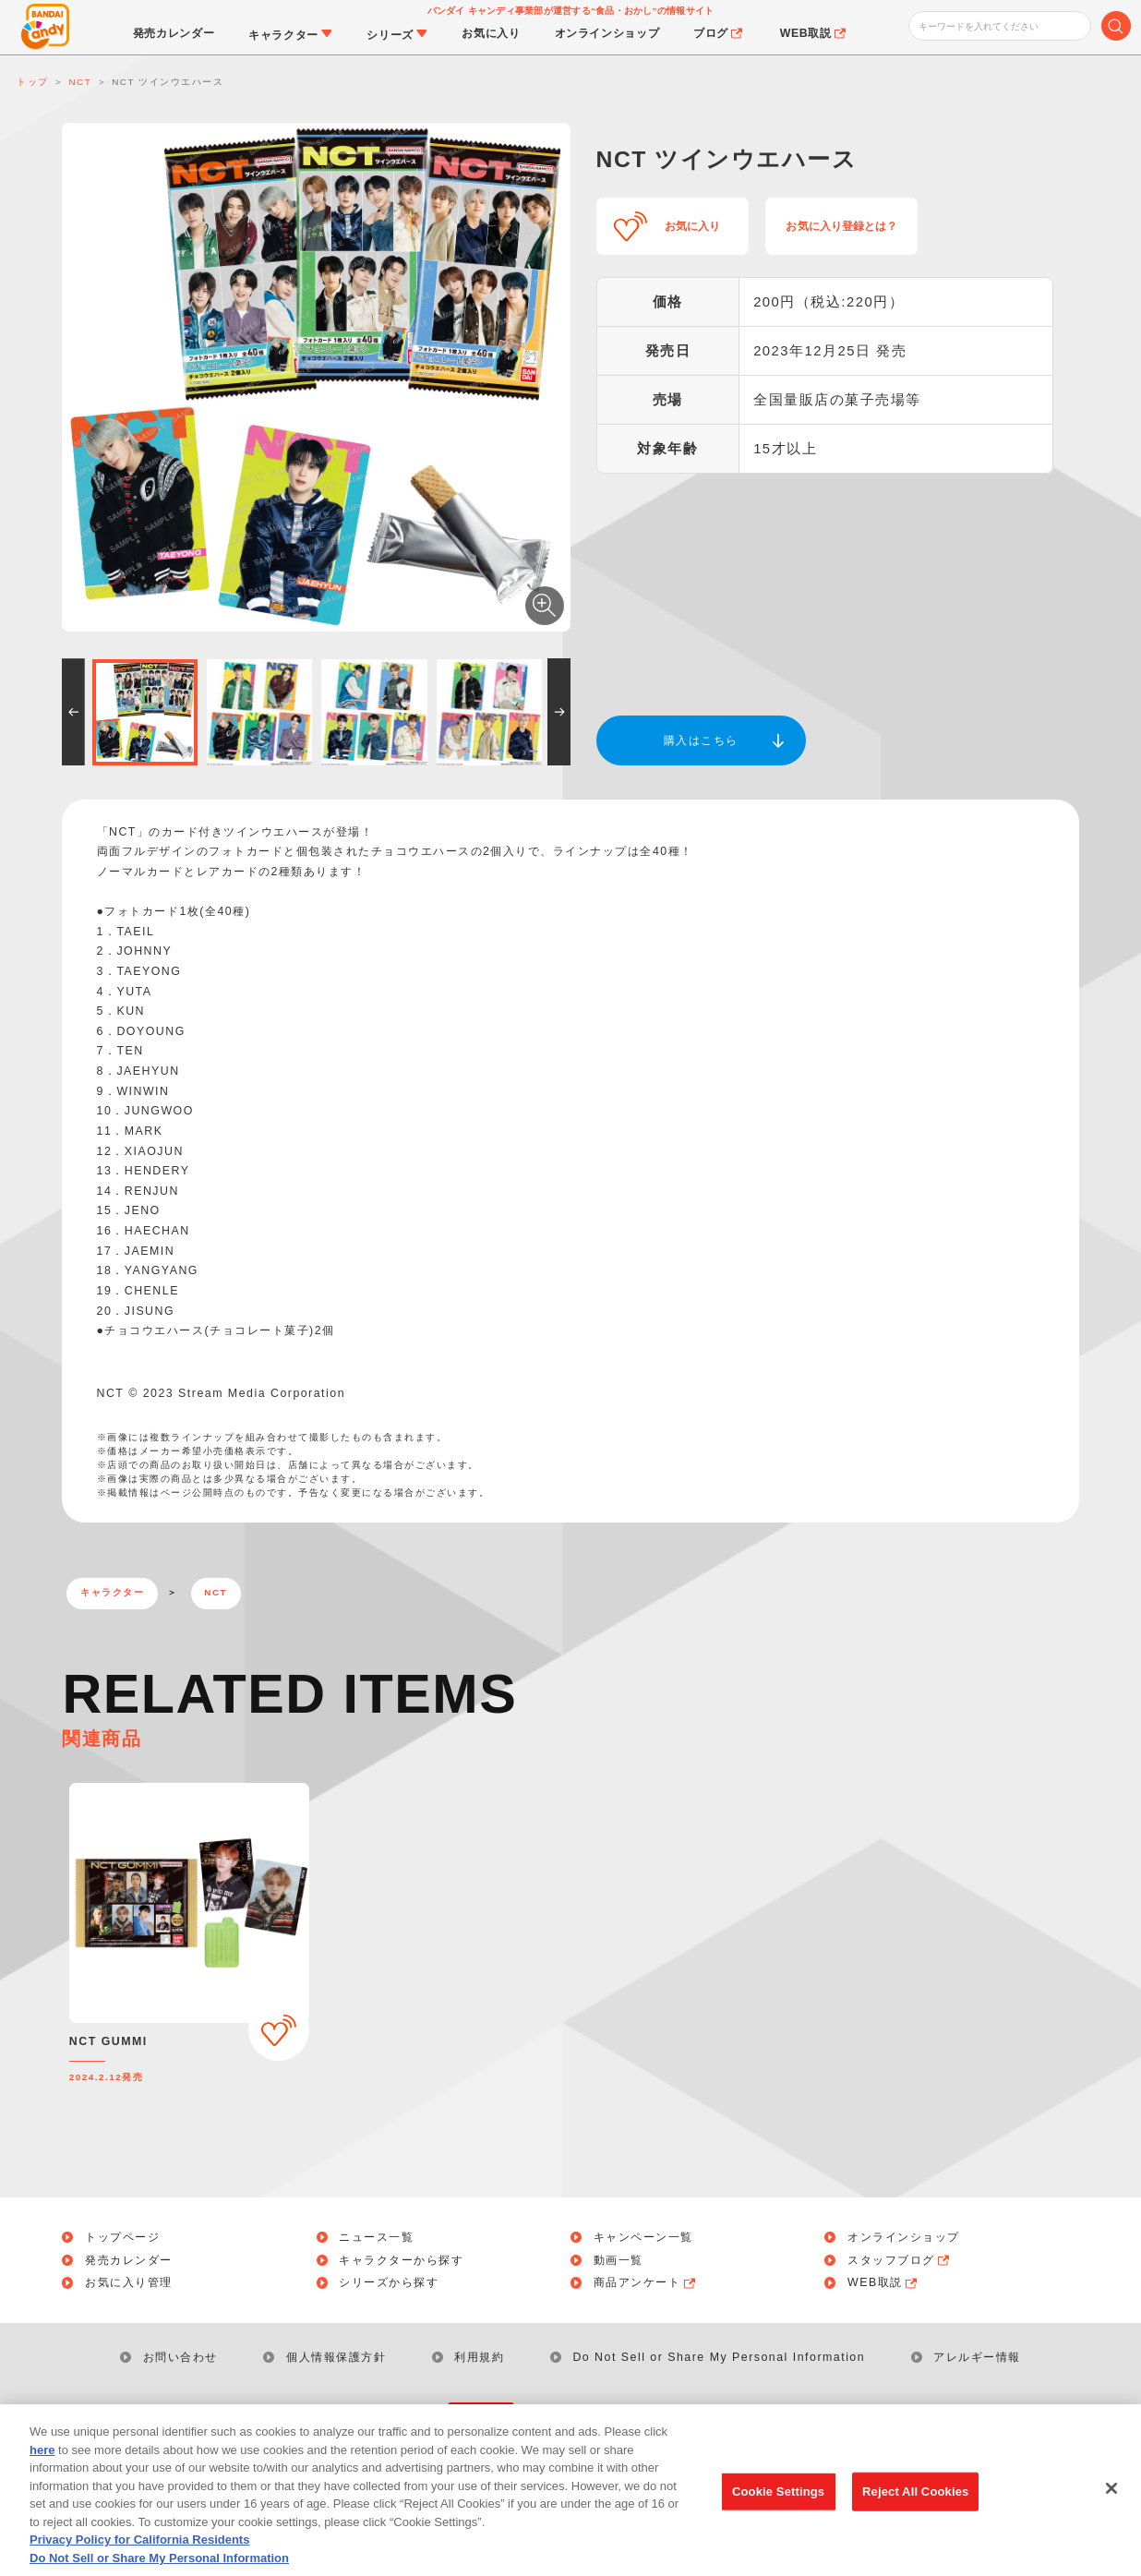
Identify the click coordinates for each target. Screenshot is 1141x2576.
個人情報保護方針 (336, 2357)
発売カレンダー (129, 2260)
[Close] (1111, 2499)
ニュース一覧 (376, 2237)
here (42, 2460)
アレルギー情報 (977, 2357)
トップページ (122, 2237)
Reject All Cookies (915, 2502)
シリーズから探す (388, 2282)
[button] (73, 711)
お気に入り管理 (129, 2282)
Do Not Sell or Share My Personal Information (718, 2357)
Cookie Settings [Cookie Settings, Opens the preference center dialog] (778, 2502)
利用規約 (479, 2357)
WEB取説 (883, 2282)
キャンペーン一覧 (643, 2237)
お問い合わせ (180, 2357)
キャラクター (112, 1592)
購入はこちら (701, 740)
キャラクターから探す (401, 2260)
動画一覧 (618, 2260)
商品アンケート (646, 2282)
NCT (215, 1592)
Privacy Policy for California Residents (139, 2551)
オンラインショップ (903, 2237)
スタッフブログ (899, 2260)
